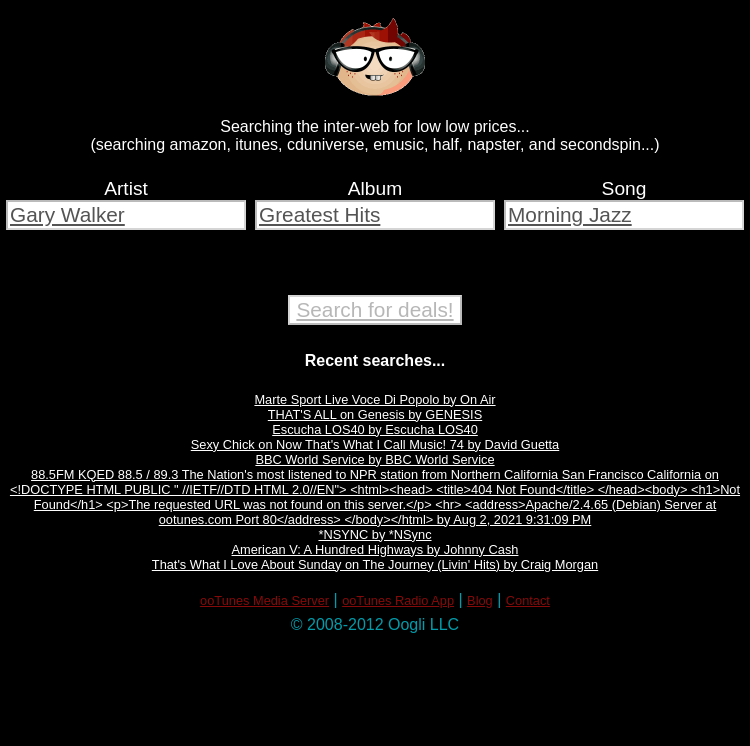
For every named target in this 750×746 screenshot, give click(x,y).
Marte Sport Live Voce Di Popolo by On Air (374, 399)
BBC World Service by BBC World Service (374, 459)
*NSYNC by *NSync (374, 534)
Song (624, 188)
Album (375, 188)
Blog (480, 600)
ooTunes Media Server (264, 600)
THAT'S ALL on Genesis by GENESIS (375, 414)
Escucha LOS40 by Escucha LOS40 (375, 429)
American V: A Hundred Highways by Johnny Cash (375, 549)
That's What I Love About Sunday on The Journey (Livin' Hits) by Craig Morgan (375, 564)
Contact (528, 600)
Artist (126, 188)
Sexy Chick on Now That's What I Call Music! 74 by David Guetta (375, 444)
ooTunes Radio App (398, 600)
